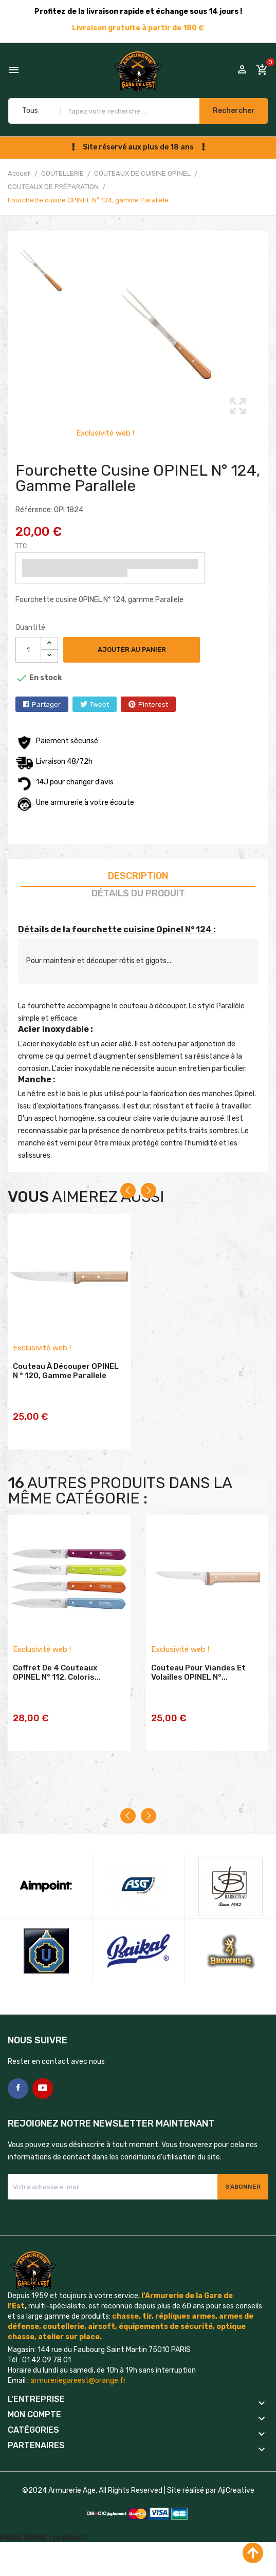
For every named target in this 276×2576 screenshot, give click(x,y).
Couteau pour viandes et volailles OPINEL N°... (198, 1701)
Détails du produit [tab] (138, 893)
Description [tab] (138, 875)
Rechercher (229, 110)
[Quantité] (28, 650)
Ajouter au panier (138, 649)
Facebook (18, 2114)
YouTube (42, 2114)
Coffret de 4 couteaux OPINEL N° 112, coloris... (57, 1701)
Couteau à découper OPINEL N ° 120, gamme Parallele (66, 1387)
